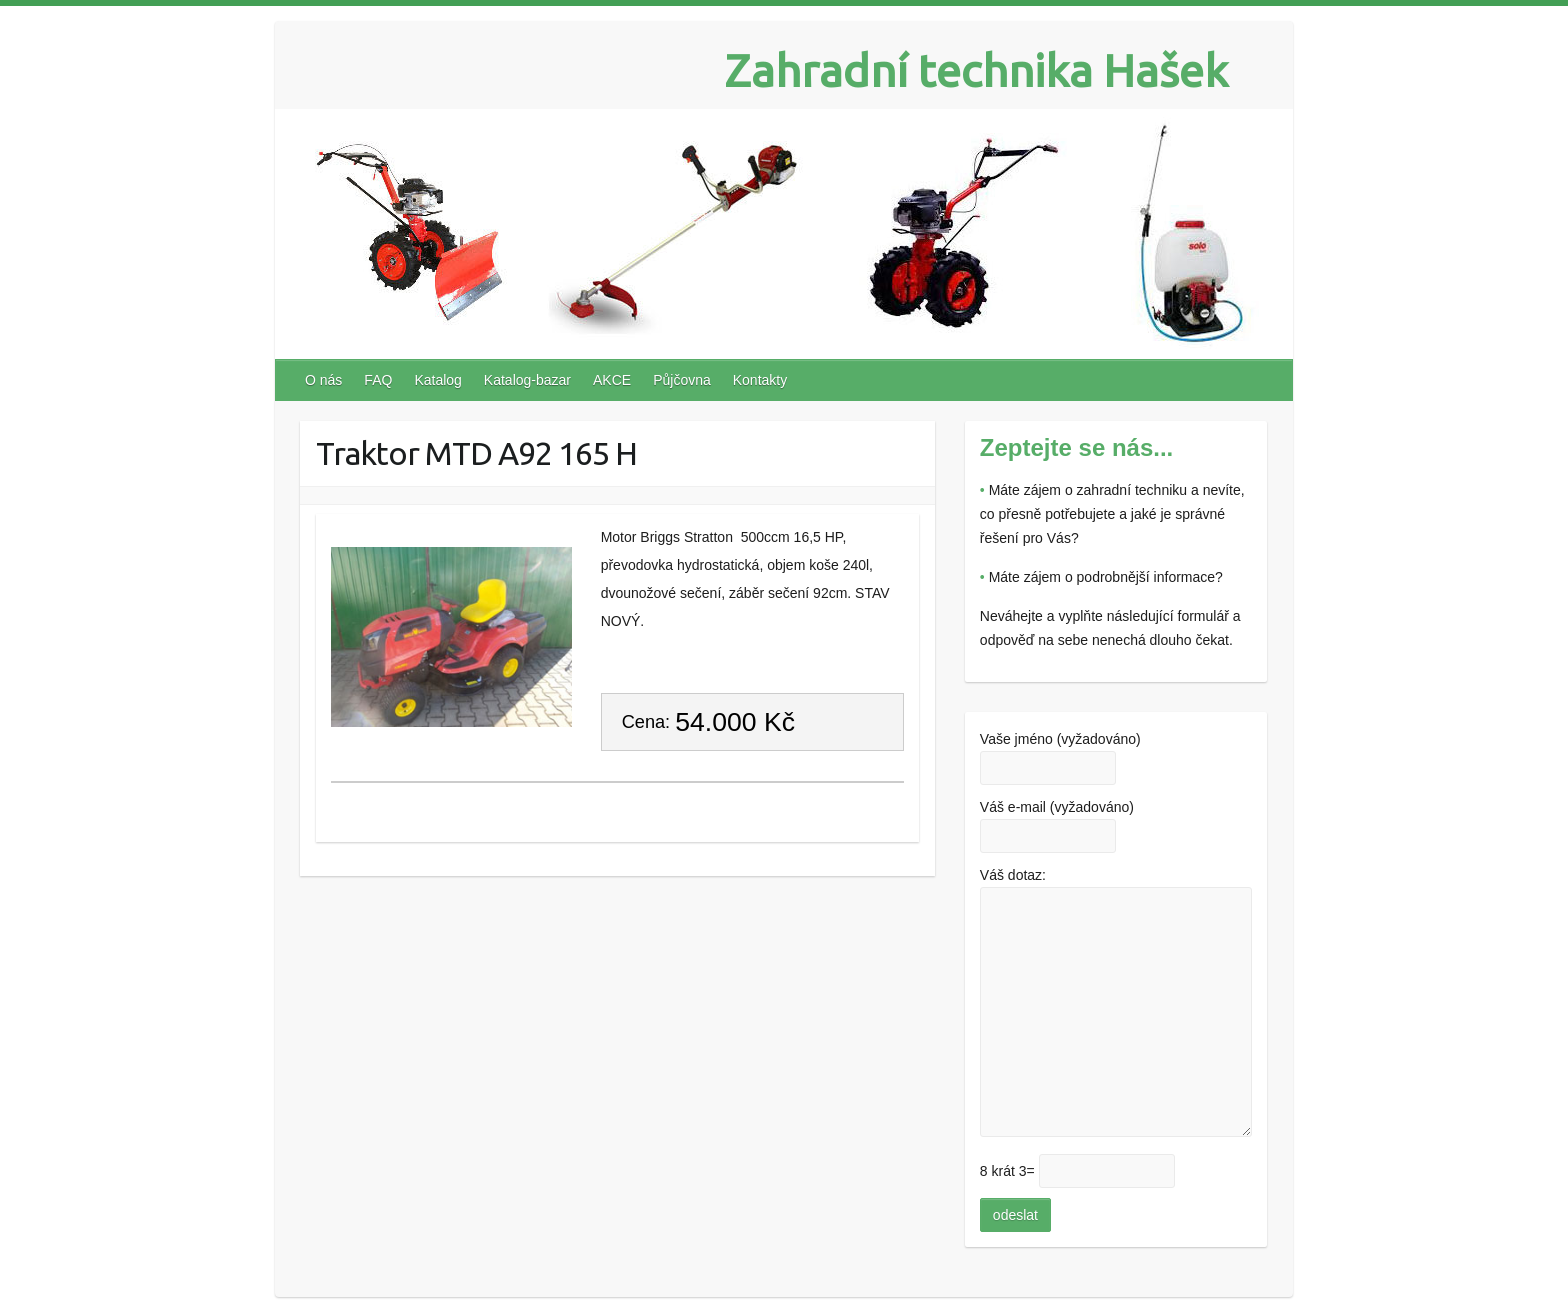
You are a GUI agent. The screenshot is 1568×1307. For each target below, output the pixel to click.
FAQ (378, 380)
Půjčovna (682, 380)
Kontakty (760, 380)
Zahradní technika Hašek (976, 70)
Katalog (437, 380)
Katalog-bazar (527, 380)
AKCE (612, 380)
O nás (323, 380)
